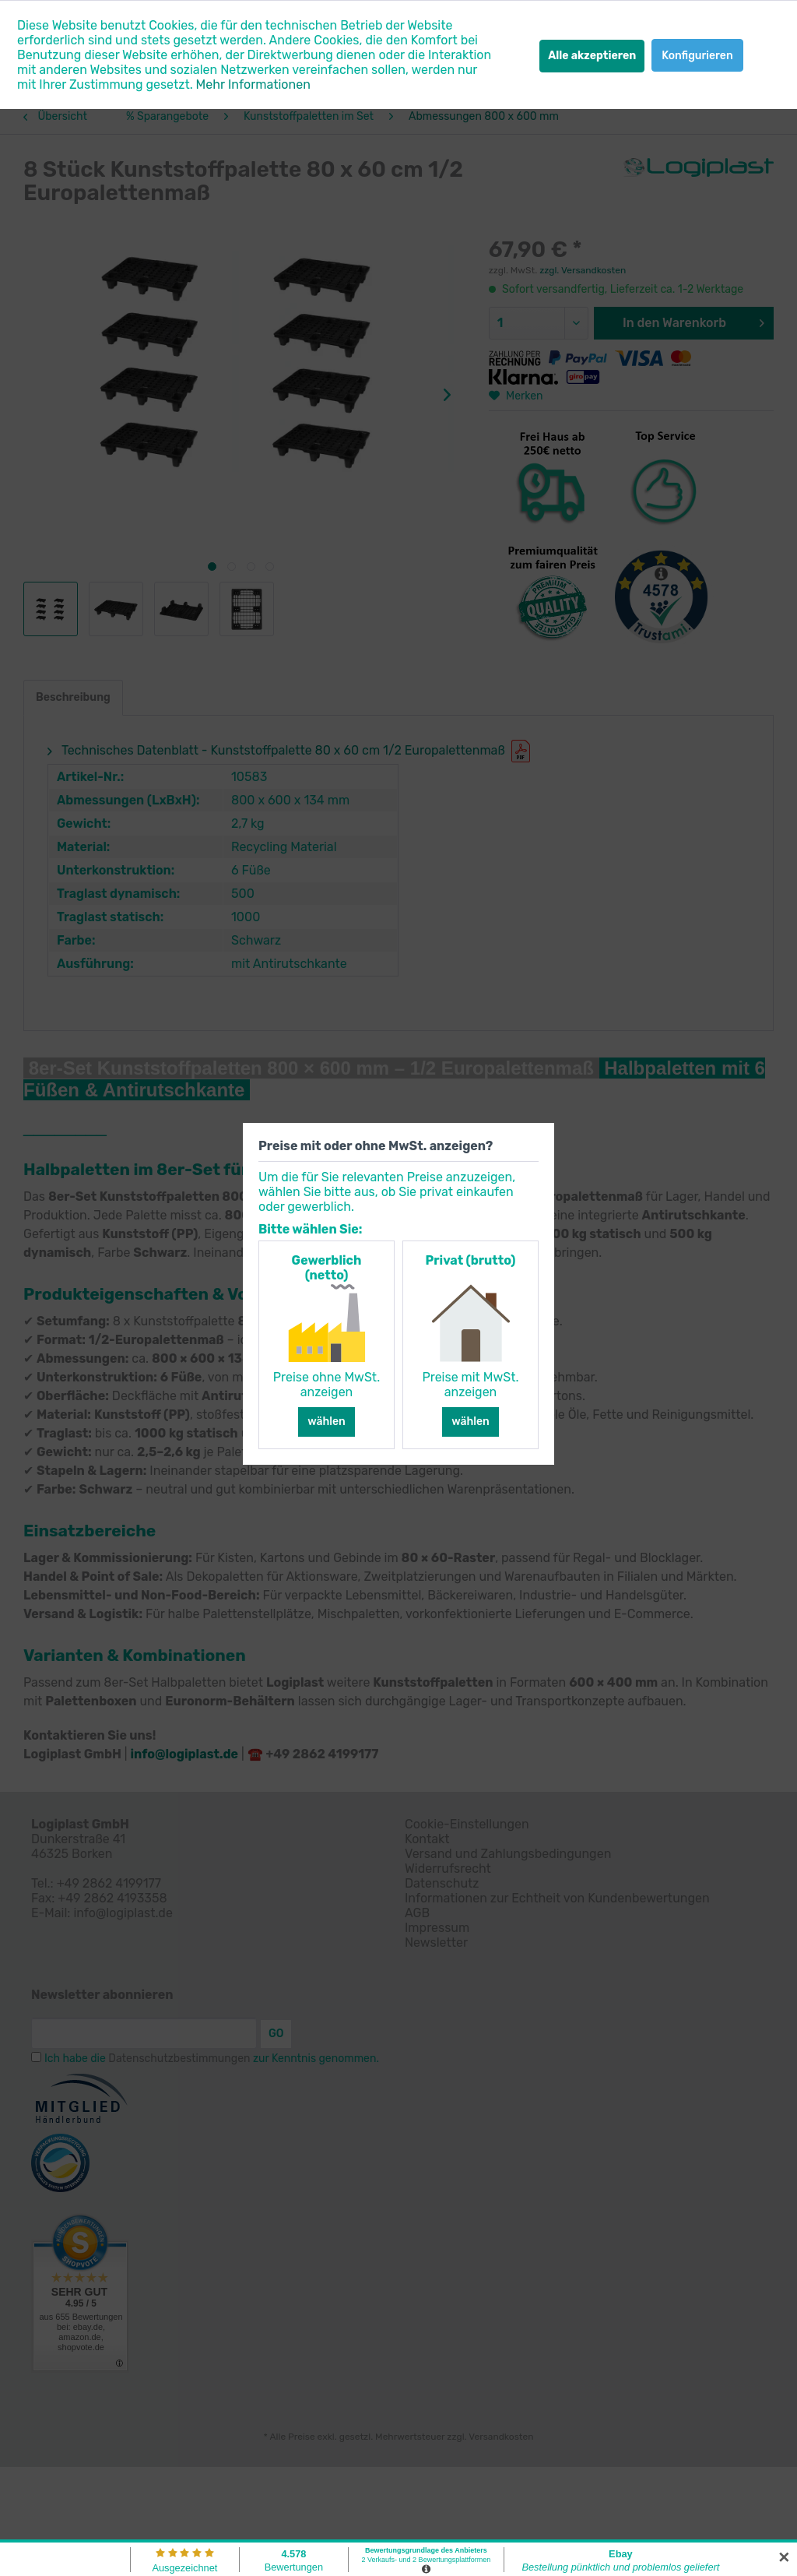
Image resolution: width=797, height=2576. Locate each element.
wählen (326, 1421)
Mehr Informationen (253, 84)
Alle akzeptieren (592, 55)
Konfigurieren (697, 55)
